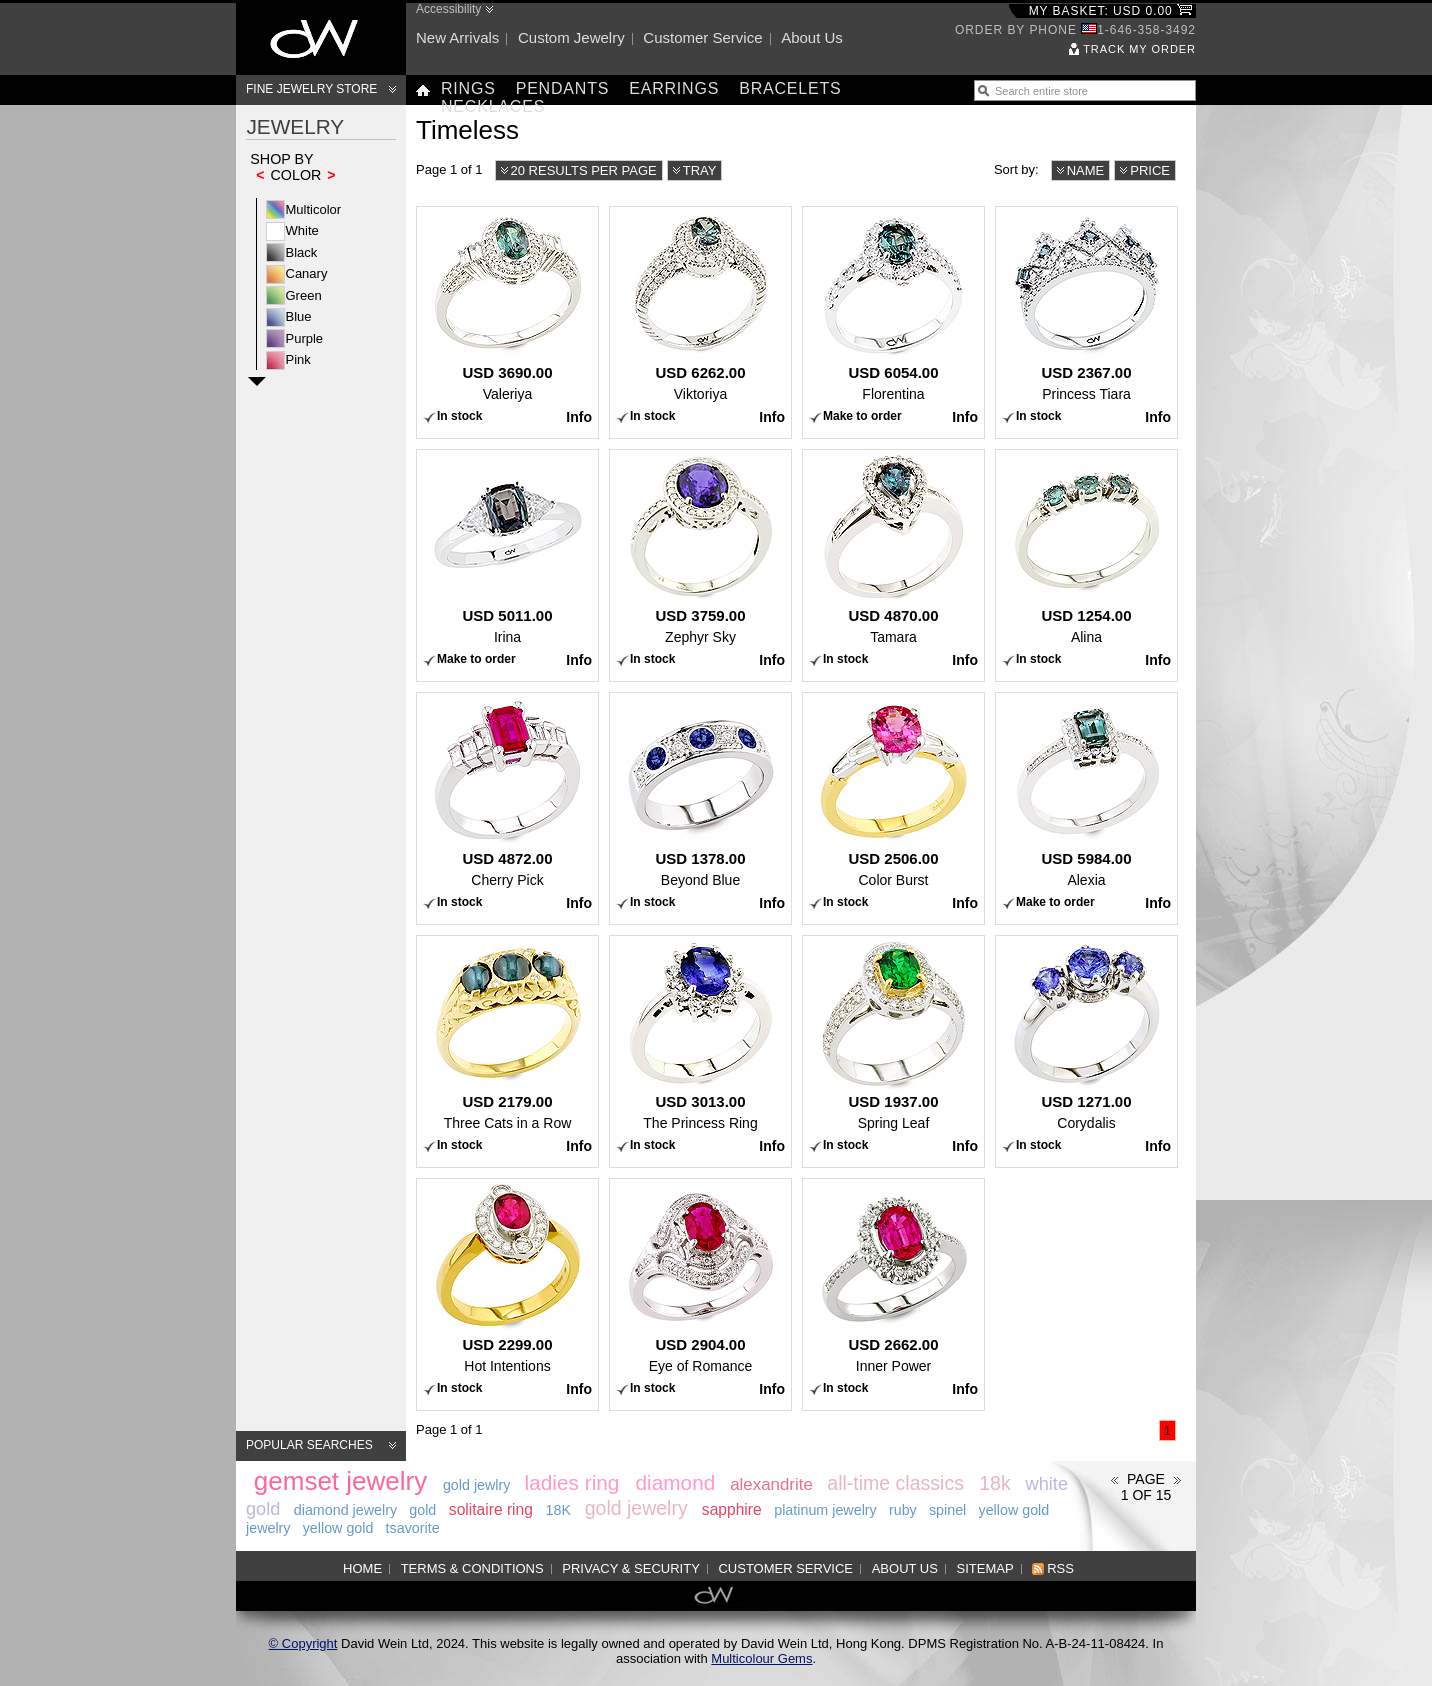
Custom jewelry (571, 37)
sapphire (732, 1509)
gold (422, 1510)
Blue (299, 316)
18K (558, 1510)
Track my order (1139, 49)
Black (302, 252)
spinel (947, 1510)
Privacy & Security (631, 1568)
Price (1150, 170)
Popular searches (309, 1445)
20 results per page (584, 170)
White (302, 230)
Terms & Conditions (472, 1568)
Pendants (563, 88)
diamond (675, 1482)
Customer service (702, 37)
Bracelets (790, 88)
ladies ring (572, 1482)
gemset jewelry (340, 1481)
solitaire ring (491, 1509)
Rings (468, 88)
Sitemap (985, 1568)
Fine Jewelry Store (311, 89)
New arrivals (457, 37)
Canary (307, 273)
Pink (298, 359)
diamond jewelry (345, 1510)
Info (579, 417)
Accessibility (448, 9)
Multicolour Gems (761, 1658)
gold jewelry (636, 1508)
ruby (903, 1510)
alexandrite (771, 1484)
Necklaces (493, 106)
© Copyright (303, 1643)
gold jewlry (477, 1485)
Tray (700, 170)
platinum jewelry (825, 1510)
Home (362, 1568)
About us (812, 37)
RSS (1060, 1568)
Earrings (674, 88)
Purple (305, 338)
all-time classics (895, 1483)
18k (994, 1483)
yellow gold (338, 1528)
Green (304, 295)
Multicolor (314, 209)
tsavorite (413, 1528)
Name (1086, 170)
